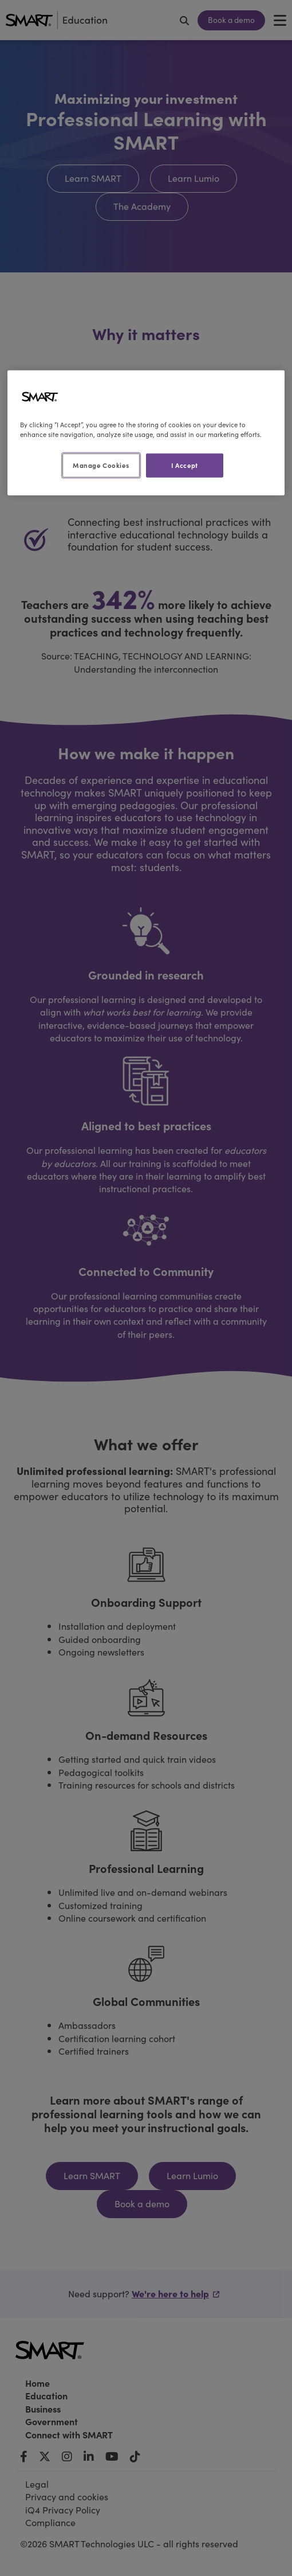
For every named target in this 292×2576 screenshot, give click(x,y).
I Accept (184, 465)
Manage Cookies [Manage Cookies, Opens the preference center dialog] (101, 465)
